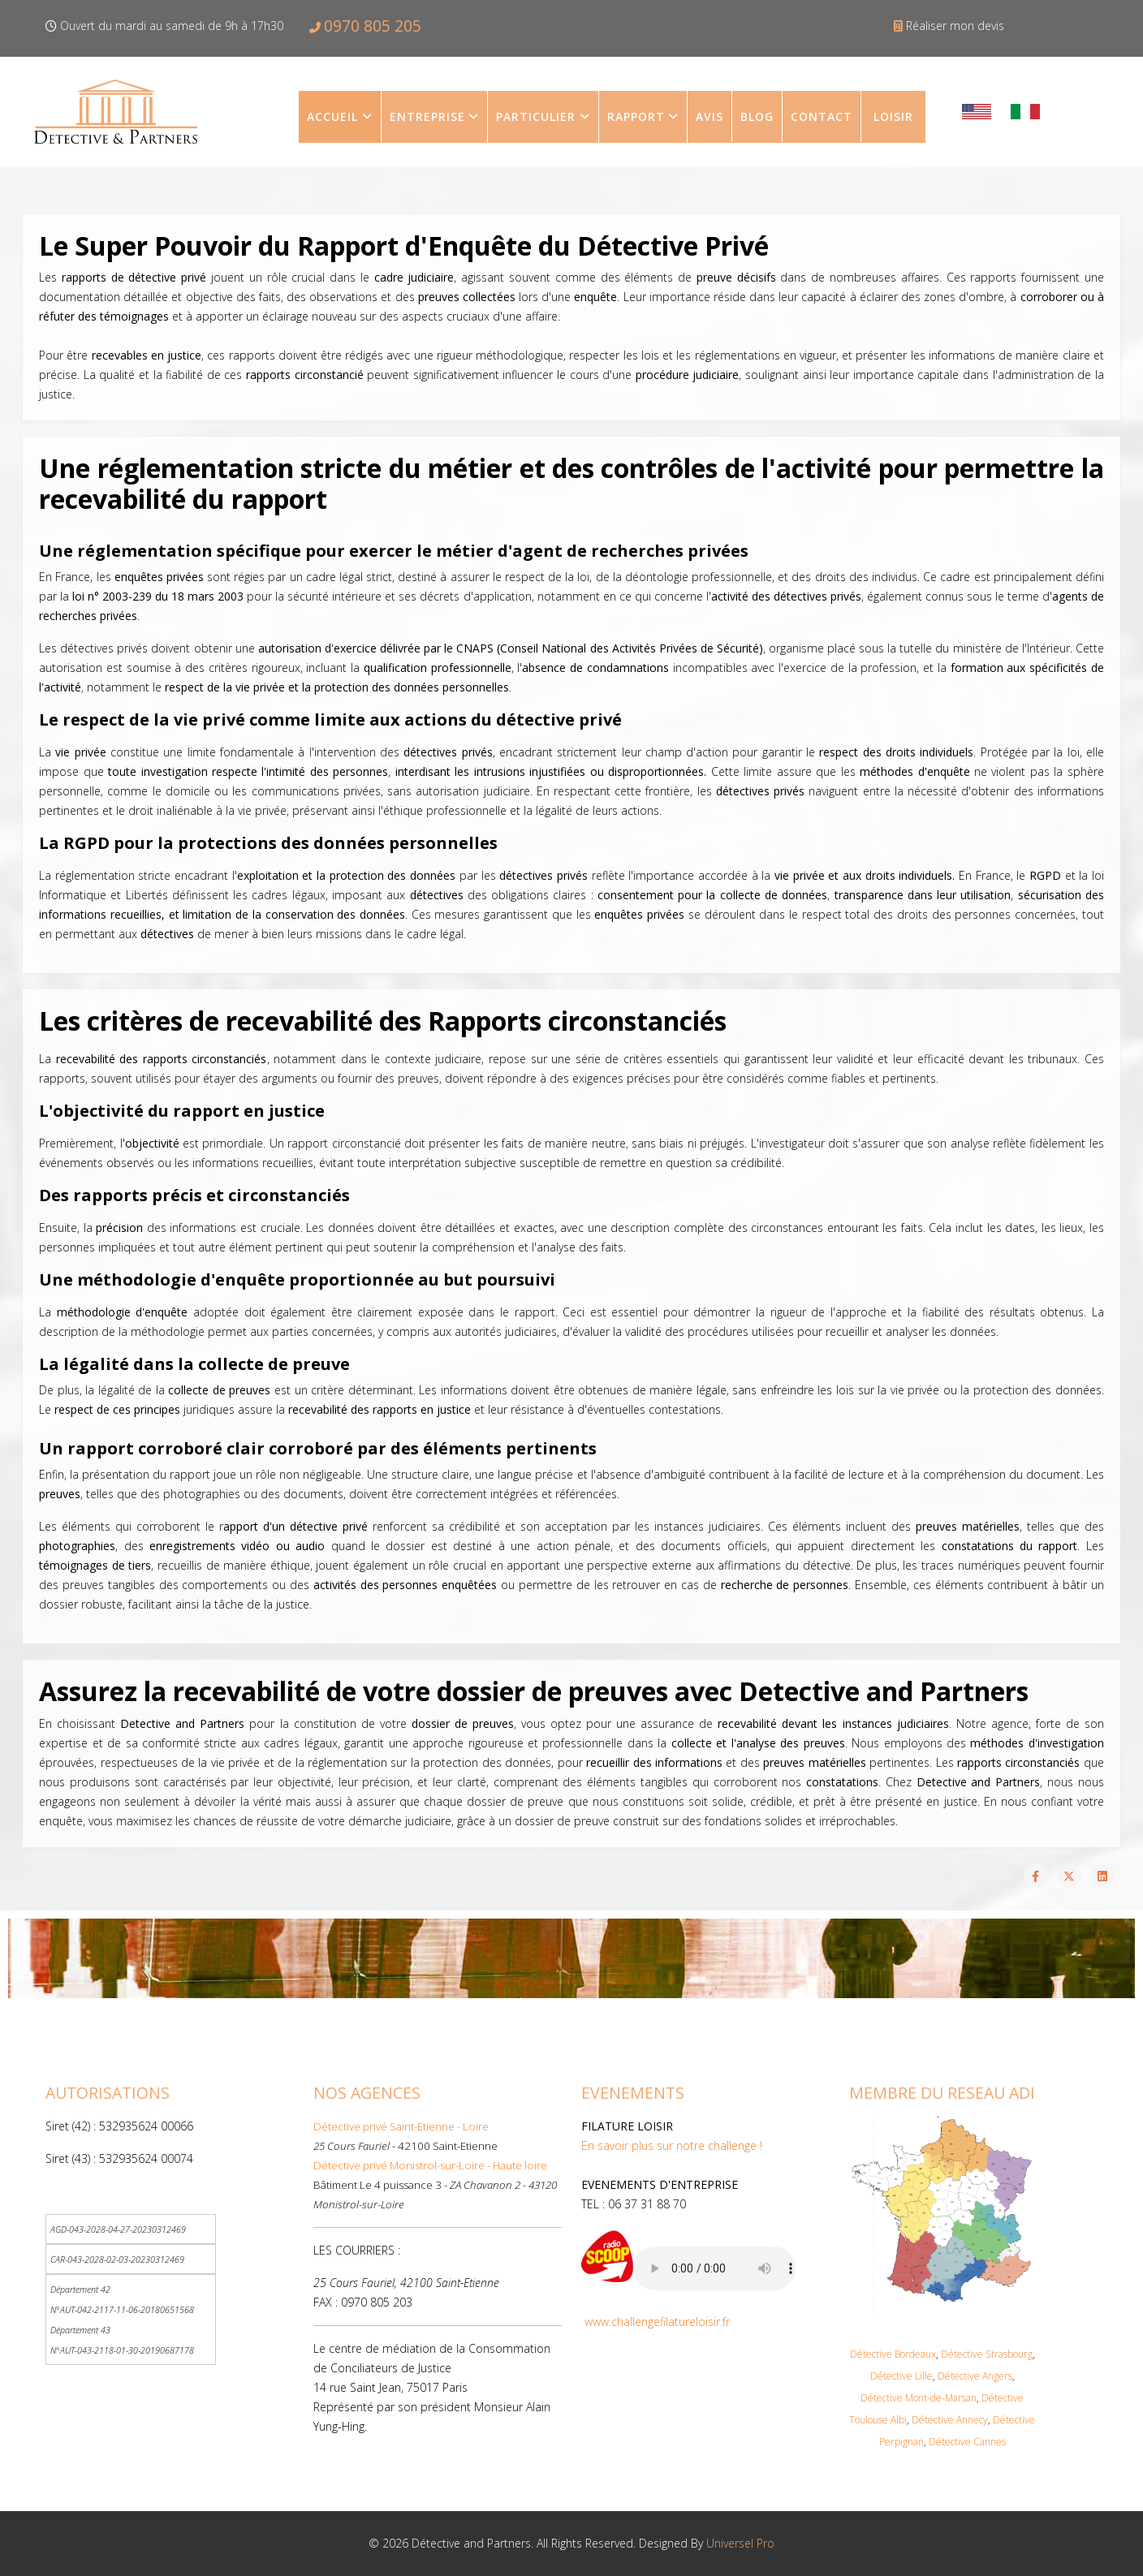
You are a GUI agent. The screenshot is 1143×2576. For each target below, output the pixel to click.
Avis (709, 116)
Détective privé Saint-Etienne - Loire (401, 2126)
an (971, 2398)
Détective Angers (975, 2376)
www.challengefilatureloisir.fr (657, 2321)
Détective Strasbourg (987, 2354)
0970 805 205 (372, 26)
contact (821, 116)
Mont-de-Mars (934, 2398)
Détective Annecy (950, 2420)
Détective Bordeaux (893, 2354)
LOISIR (893, 116)
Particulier (536, 116)
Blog (757, 116)
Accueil (332, 116)
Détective (881, 2398)
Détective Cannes (967, 2442)
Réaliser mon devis (955, 25)
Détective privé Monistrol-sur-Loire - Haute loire (430, 2165)
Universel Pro (740, 2543)
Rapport (636, 116)
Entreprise (427, 116)
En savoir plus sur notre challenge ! (671, 2145)
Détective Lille (901, 2376)
